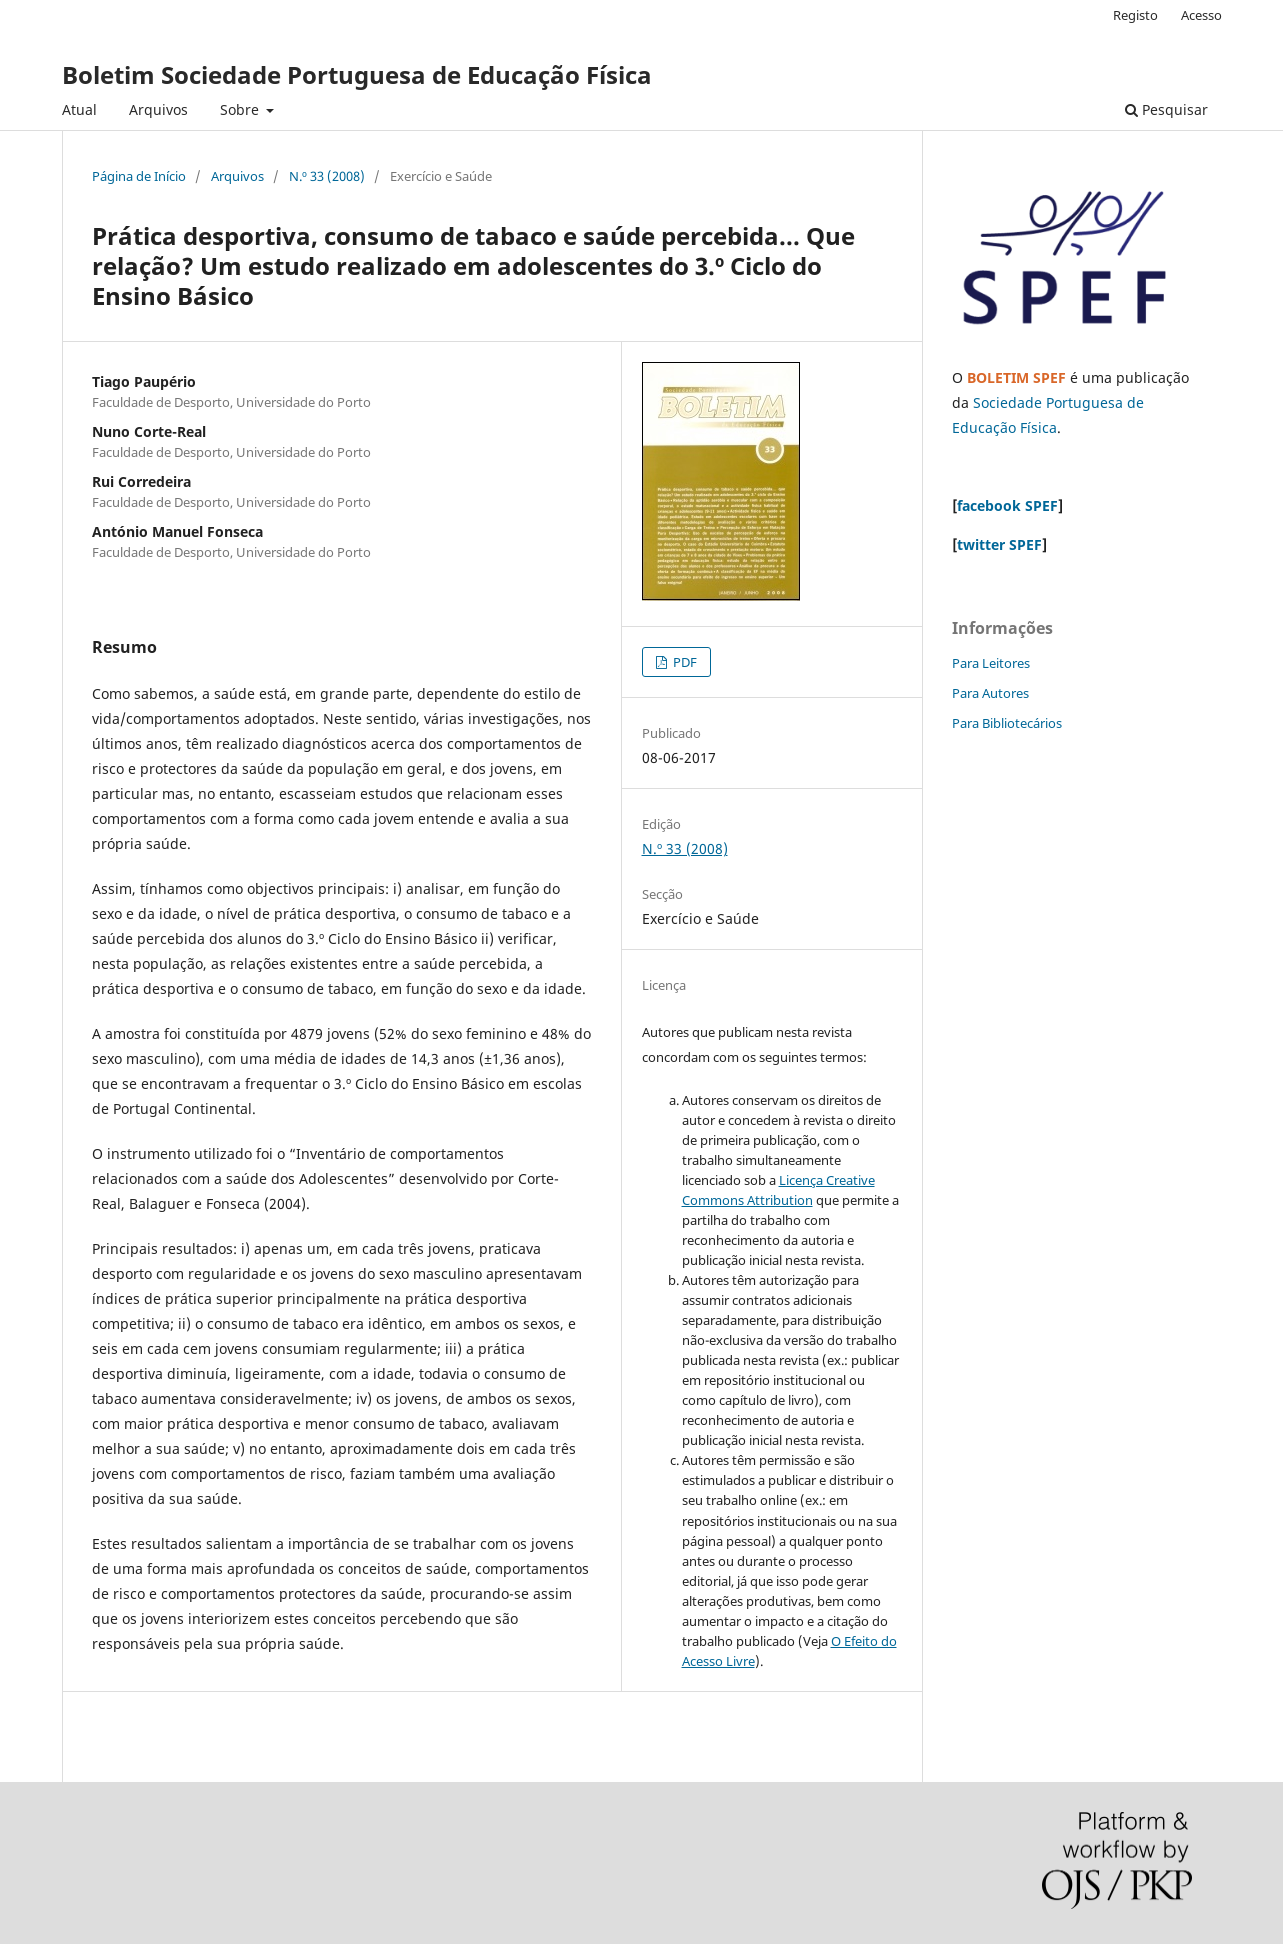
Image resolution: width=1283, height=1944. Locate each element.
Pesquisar (1166, 109)
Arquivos (158, 109)
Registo (1135, 15)
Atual (79, 109)
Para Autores (990, 693)
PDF (683, 662)
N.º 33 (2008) (327, 176)
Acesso (1201, 15)
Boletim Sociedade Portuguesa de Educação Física (357, 74)
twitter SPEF (999, 544)
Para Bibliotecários (1007, 723)
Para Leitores (991, 663)
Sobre (241, 109)
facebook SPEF (1007, 505)
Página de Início (139, 176)
